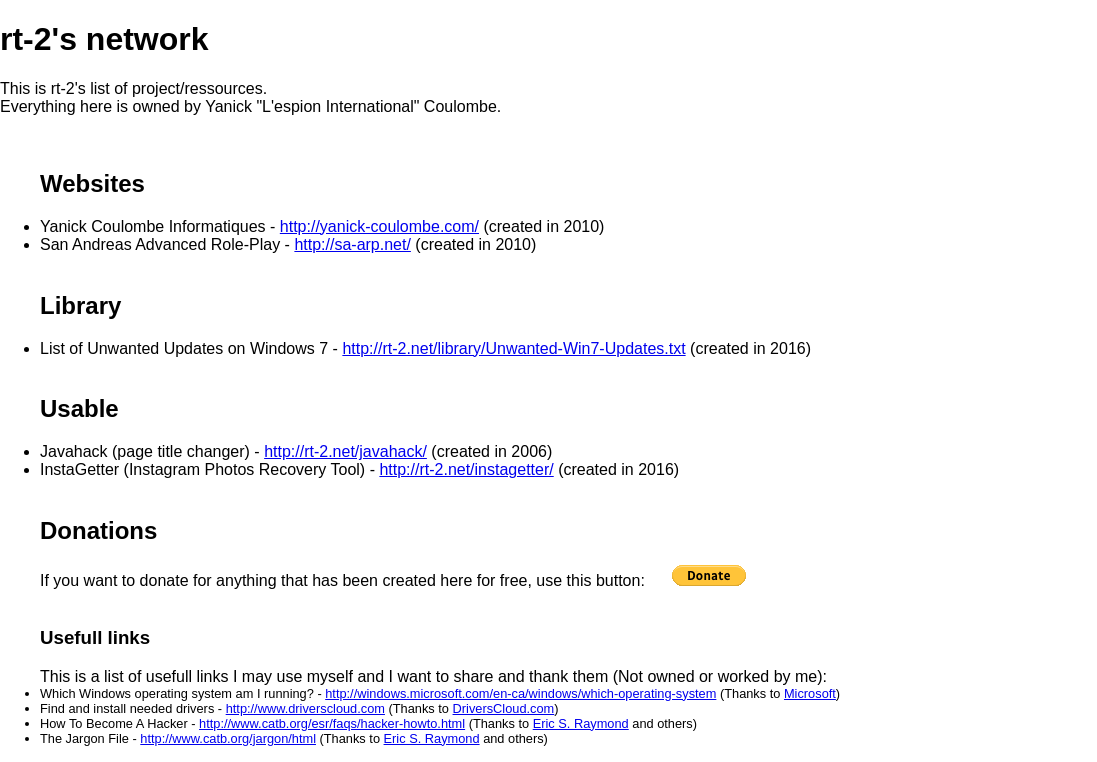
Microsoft (810, 693)
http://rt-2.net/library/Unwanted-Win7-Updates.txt (513, 348)
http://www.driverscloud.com (305, 708)
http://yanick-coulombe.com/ (379, 226)
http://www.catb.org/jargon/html (228, 738)
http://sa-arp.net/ (352, 244)
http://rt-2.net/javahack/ (345, 451)
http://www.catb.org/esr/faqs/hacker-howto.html (332, 723)
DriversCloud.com (504, 708)
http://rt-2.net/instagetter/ (466, 469)
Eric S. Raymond (581, 723)
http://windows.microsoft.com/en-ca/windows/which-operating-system (520, 693)
